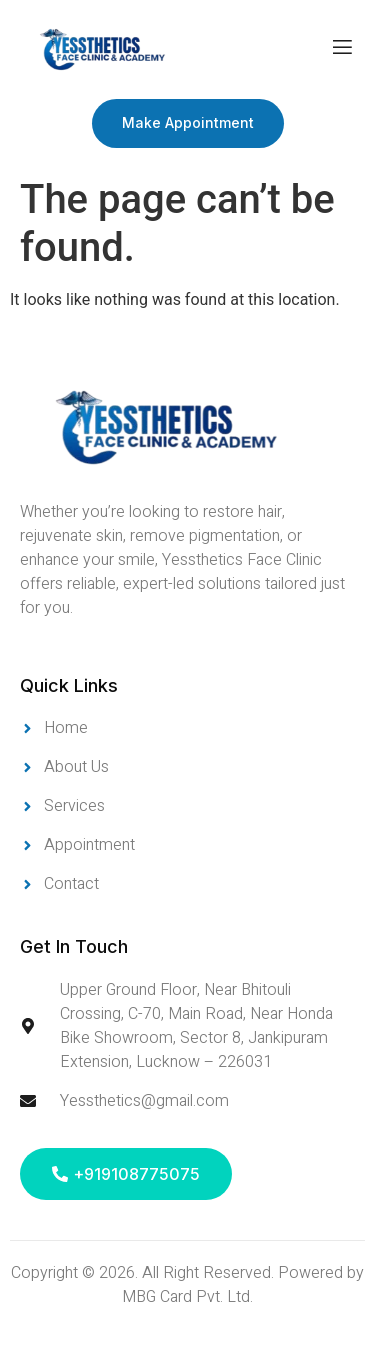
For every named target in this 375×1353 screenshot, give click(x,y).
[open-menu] (342, 50)
